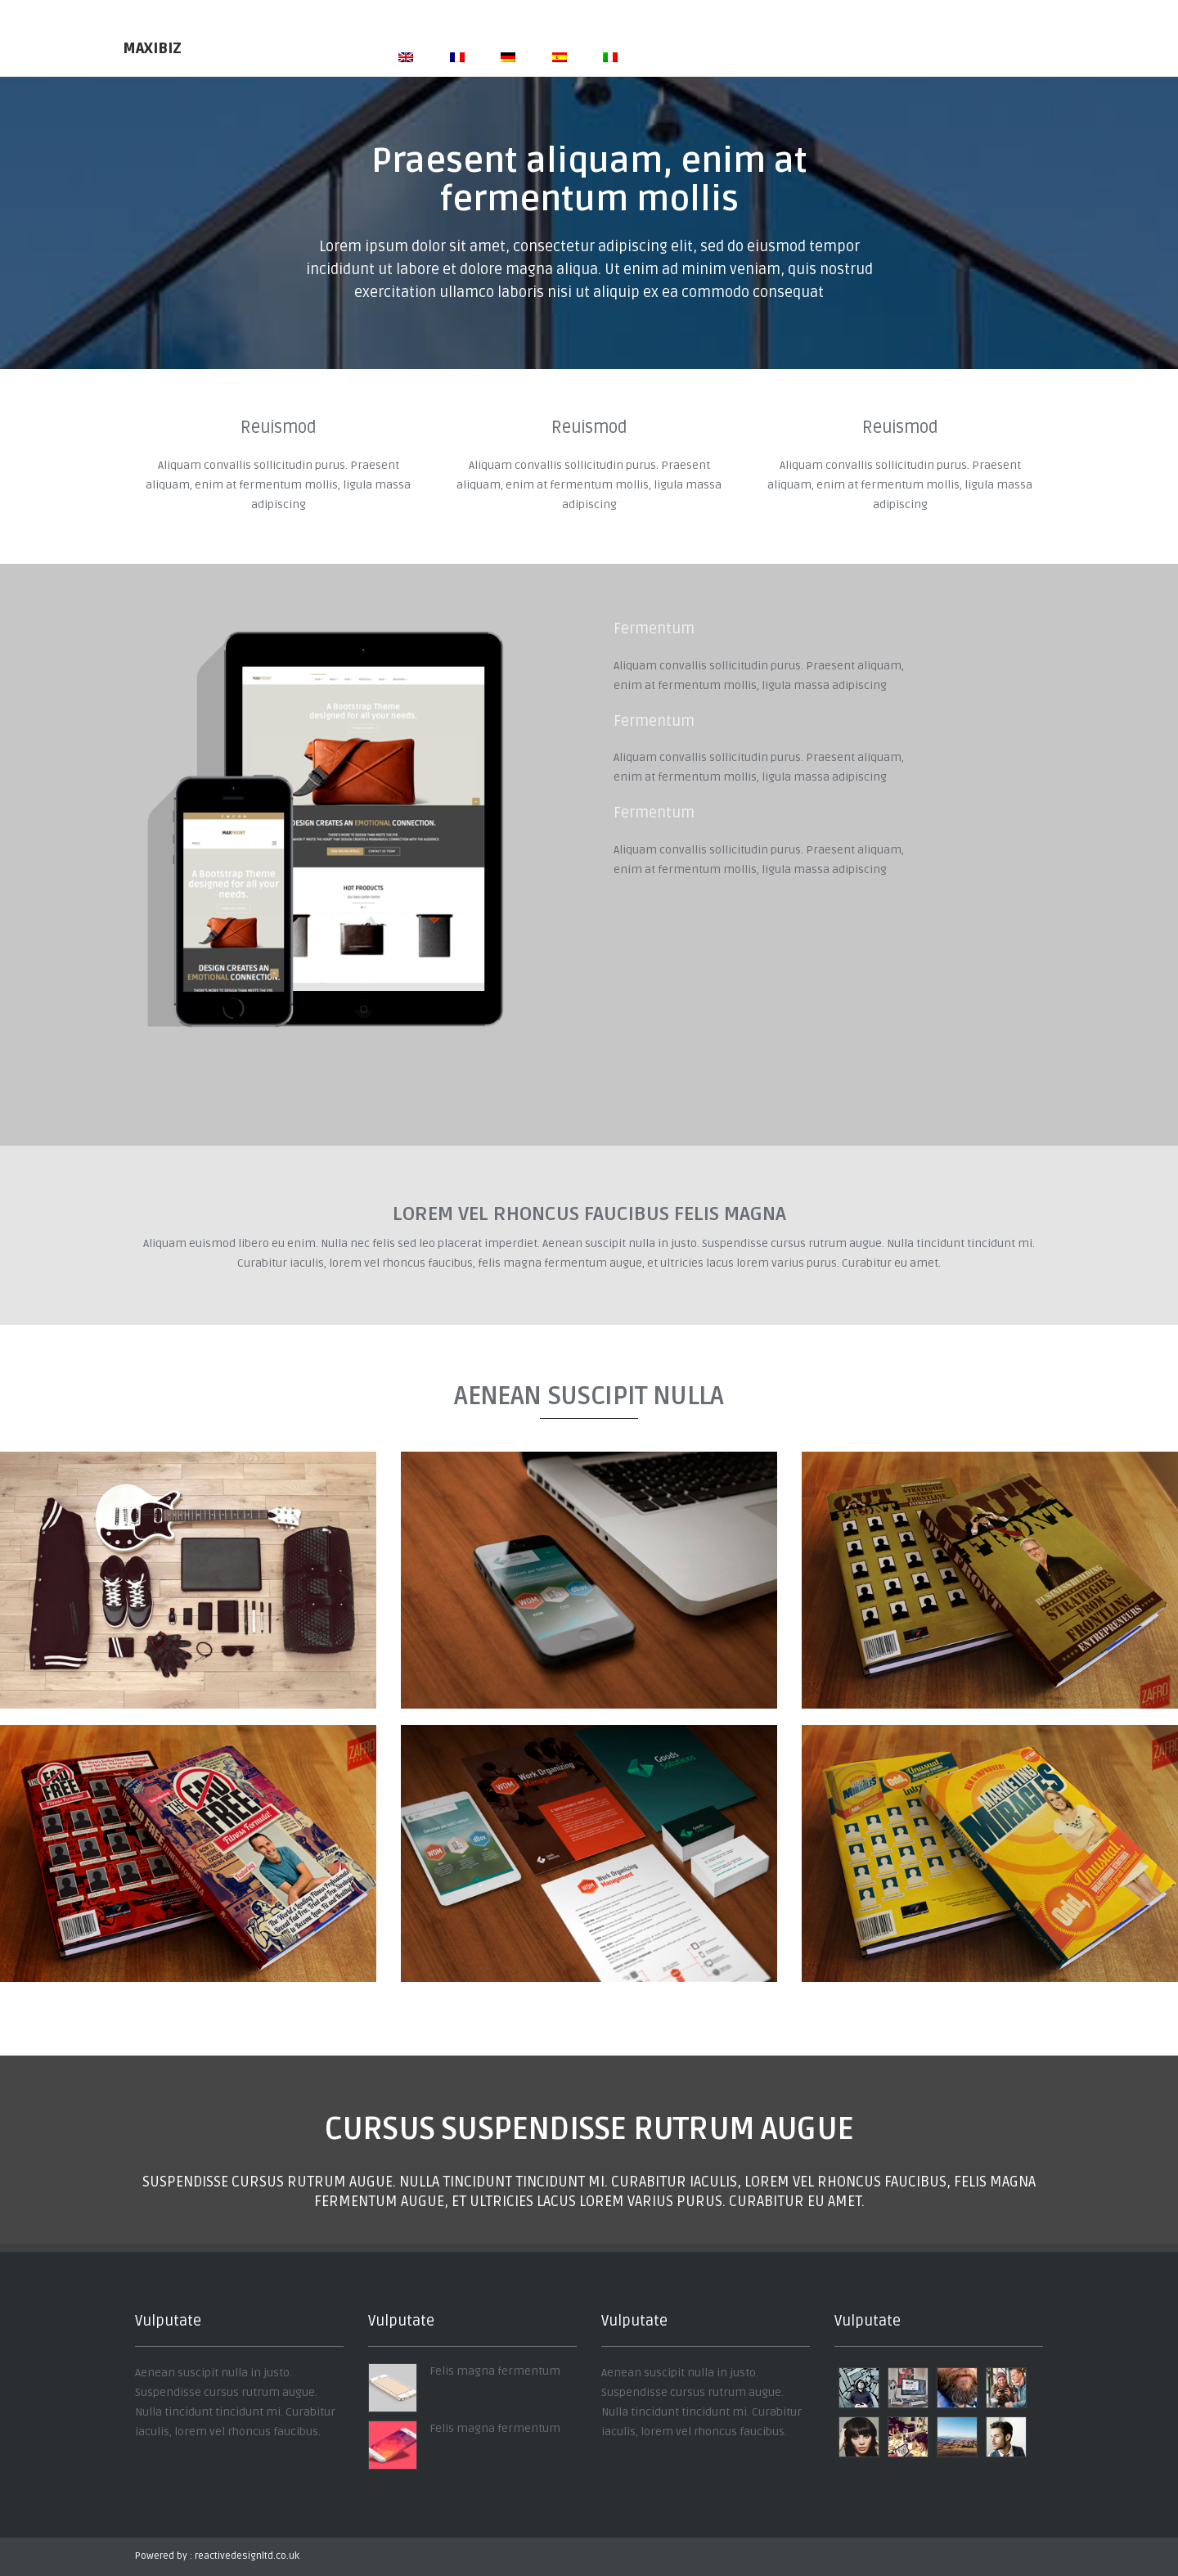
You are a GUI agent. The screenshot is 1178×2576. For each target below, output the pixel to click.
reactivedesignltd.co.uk (247, 2556)
